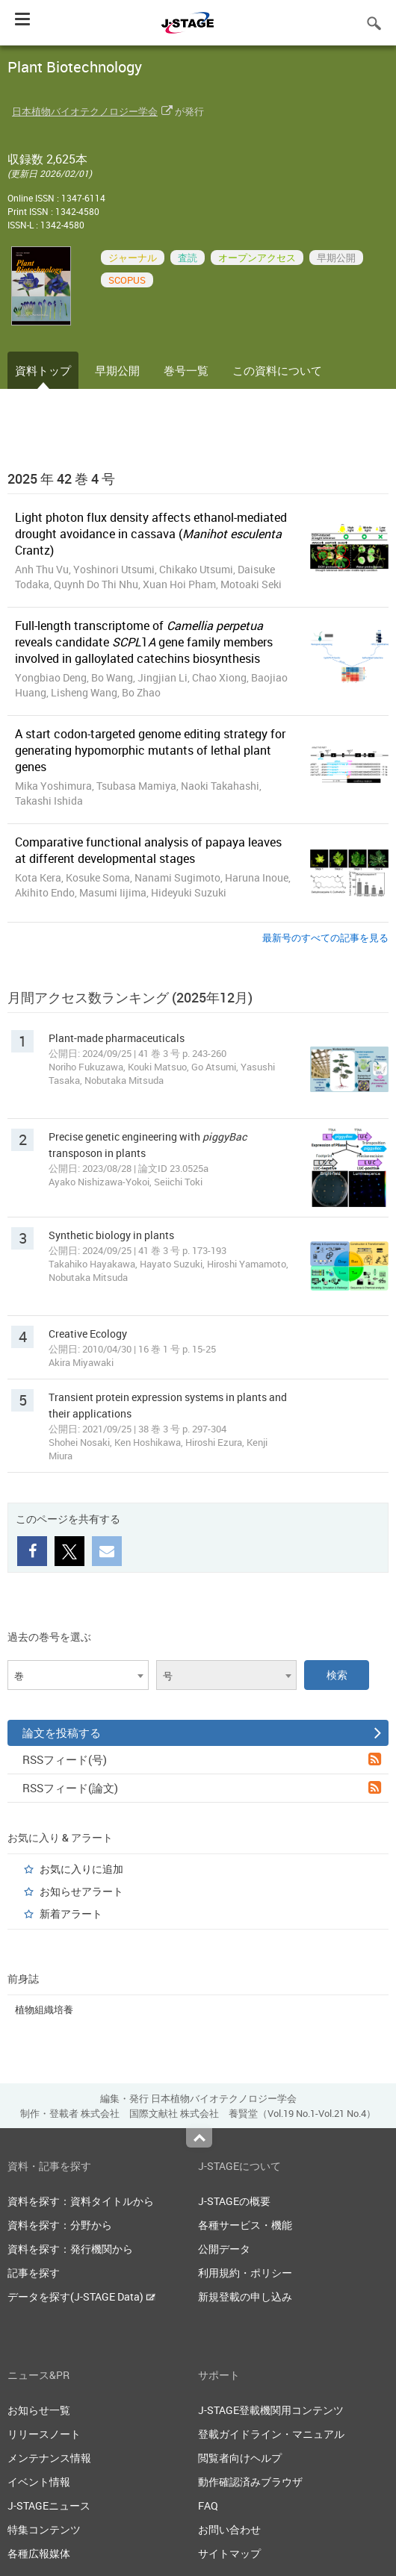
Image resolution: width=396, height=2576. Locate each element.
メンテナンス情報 (49, 2458)
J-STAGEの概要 (234, 2201)
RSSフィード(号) (201, 1759)
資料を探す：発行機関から (70, 2249)
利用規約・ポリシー (245, 2272)
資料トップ (43, 370)
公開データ (224, 2249)
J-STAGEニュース (48, 2505)
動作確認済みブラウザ (250, 2481)
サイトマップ (229, 2553)
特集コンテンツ (44, 2529)
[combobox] (78, 1675)
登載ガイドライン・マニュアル (271, 2434)
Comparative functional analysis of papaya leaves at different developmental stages (148, 850)
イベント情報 (38, 2481)
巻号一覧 (186, 370)
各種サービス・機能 (245, 2225)
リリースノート (44, 2434)
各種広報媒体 (38, 2553)
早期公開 (117, 370)
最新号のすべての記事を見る (325, 937)
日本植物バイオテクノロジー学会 (85, 111)
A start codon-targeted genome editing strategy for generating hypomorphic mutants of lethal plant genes (150, 750)
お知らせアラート (81, 1891)
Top (199, 2138)
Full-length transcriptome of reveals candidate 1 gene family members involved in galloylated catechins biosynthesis (144, 642)
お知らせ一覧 (38, 2410)
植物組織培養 (44, 2009)
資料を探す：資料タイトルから (80, 2201)
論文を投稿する (201, 1732)
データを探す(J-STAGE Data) (81, 2296)
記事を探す (33, 2272)
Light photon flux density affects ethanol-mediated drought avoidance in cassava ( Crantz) (151, 533)
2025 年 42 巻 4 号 (61, 478)
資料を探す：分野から (59, 2225)
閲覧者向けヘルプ (240, 2458)
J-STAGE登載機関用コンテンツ (271, 2410)
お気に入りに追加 (81, 1869)
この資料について (277, 370)
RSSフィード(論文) (201, 1787)
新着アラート (71, 1913)
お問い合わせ (229, 2529)
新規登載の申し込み (245, 2296)
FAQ (208, 2505)
